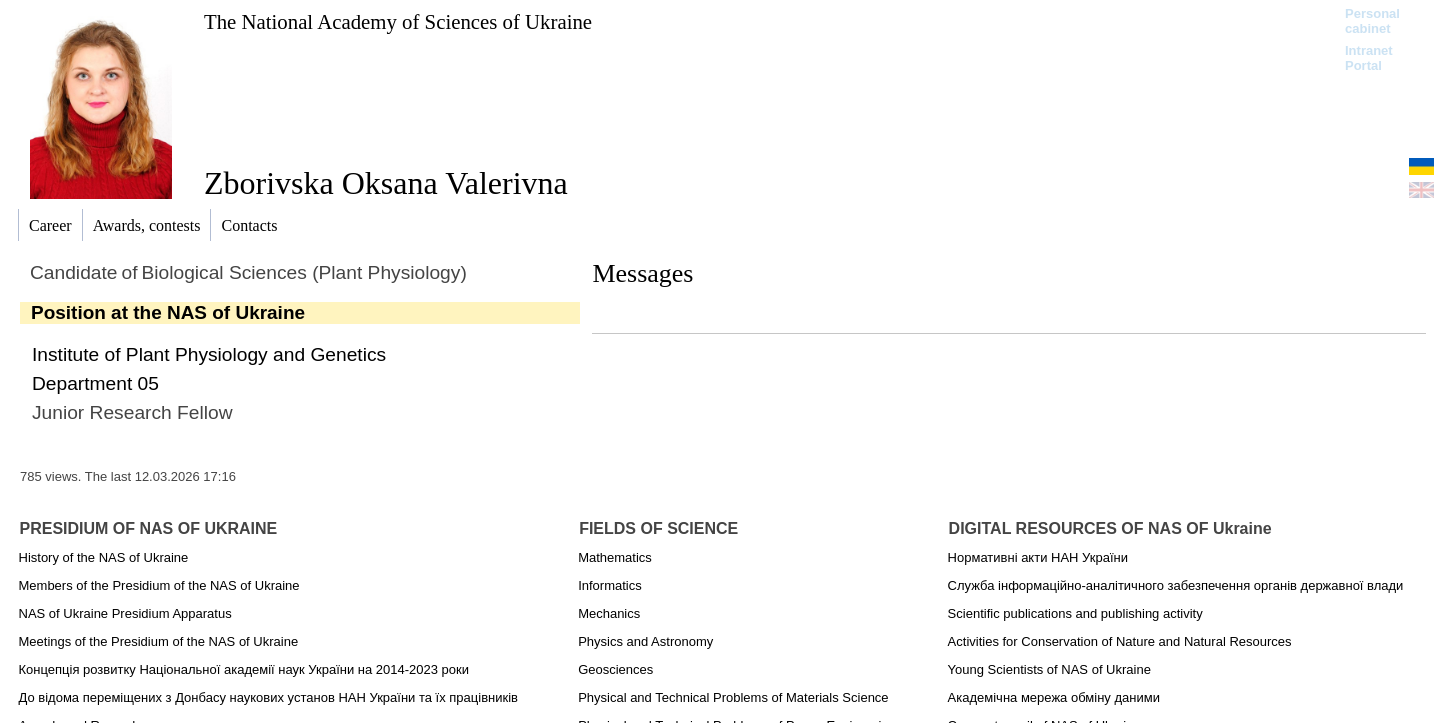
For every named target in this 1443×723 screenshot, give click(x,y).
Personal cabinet (1372, 21)
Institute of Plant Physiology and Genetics (209, 354)
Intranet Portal (1369, 58)
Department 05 (95, 383)
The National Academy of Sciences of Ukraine (398, 21)
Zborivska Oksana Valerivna (386, 183)
